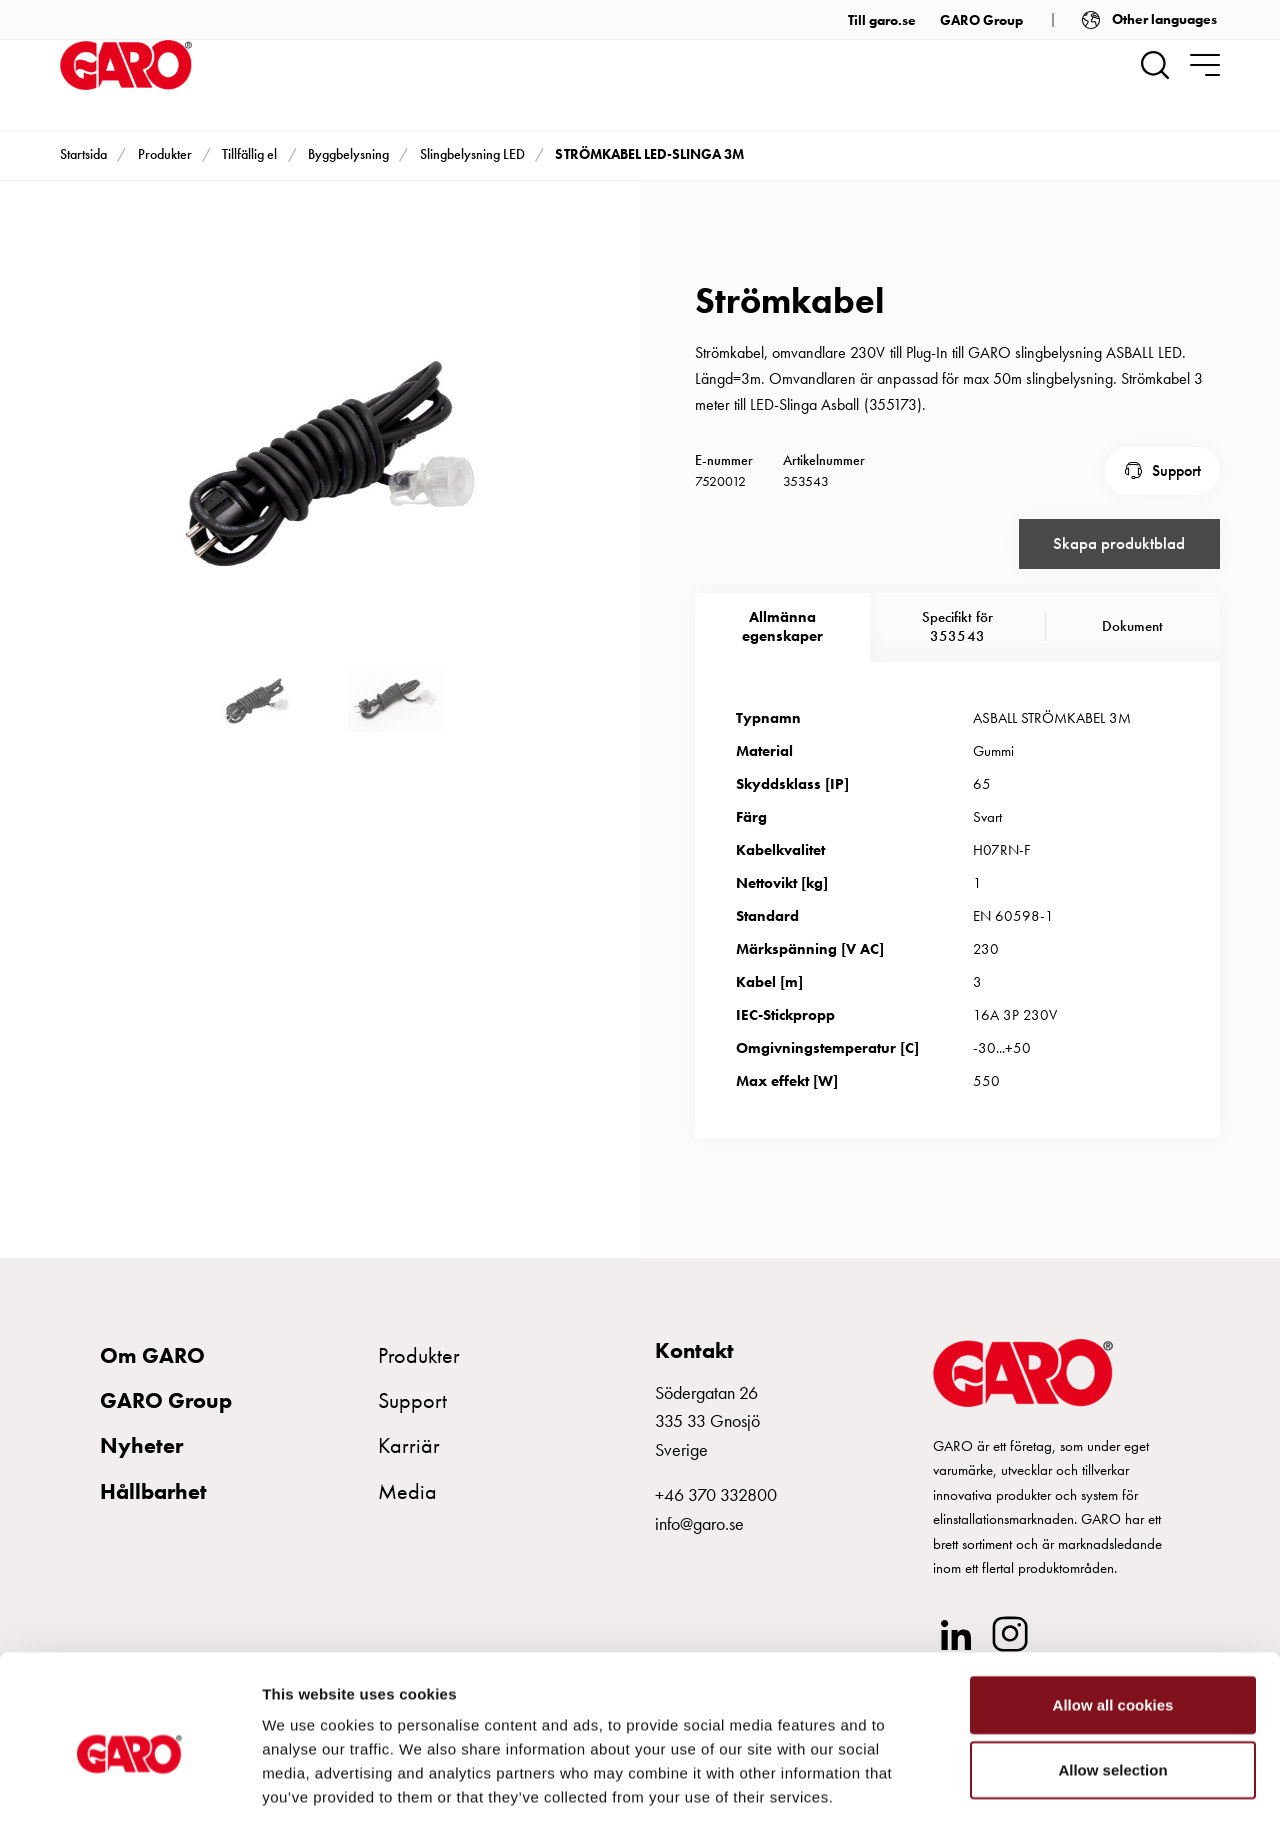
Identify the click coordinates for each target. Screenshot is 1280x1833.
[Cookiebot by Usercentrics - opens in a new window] (129, 1794)
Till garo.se (882, 20)
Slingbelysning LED (472, 154)
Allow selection (1112, 1686)
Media (407, 1487)
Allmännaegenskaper (782, 623)
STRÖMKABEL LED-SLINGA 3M (649, 154)
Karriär (409, 1442)
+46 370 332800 (716, 1491)
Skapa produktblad (1119, 539)
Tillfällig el (249, 154)
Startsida (83, 154)
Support (1176, 468)
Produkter (165, 154)
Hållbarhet (153, 1487)
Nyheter (141, 1442)
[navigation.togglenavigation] (1205, 65)
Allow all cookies (1113, 1620)
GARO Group (981, 20)
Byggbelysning (348, 154)
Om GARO (152, 1351)
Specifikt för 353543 (957, 623)
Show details (1049, 1793)
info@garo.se (699, 1519)
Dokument (1132, 623)
